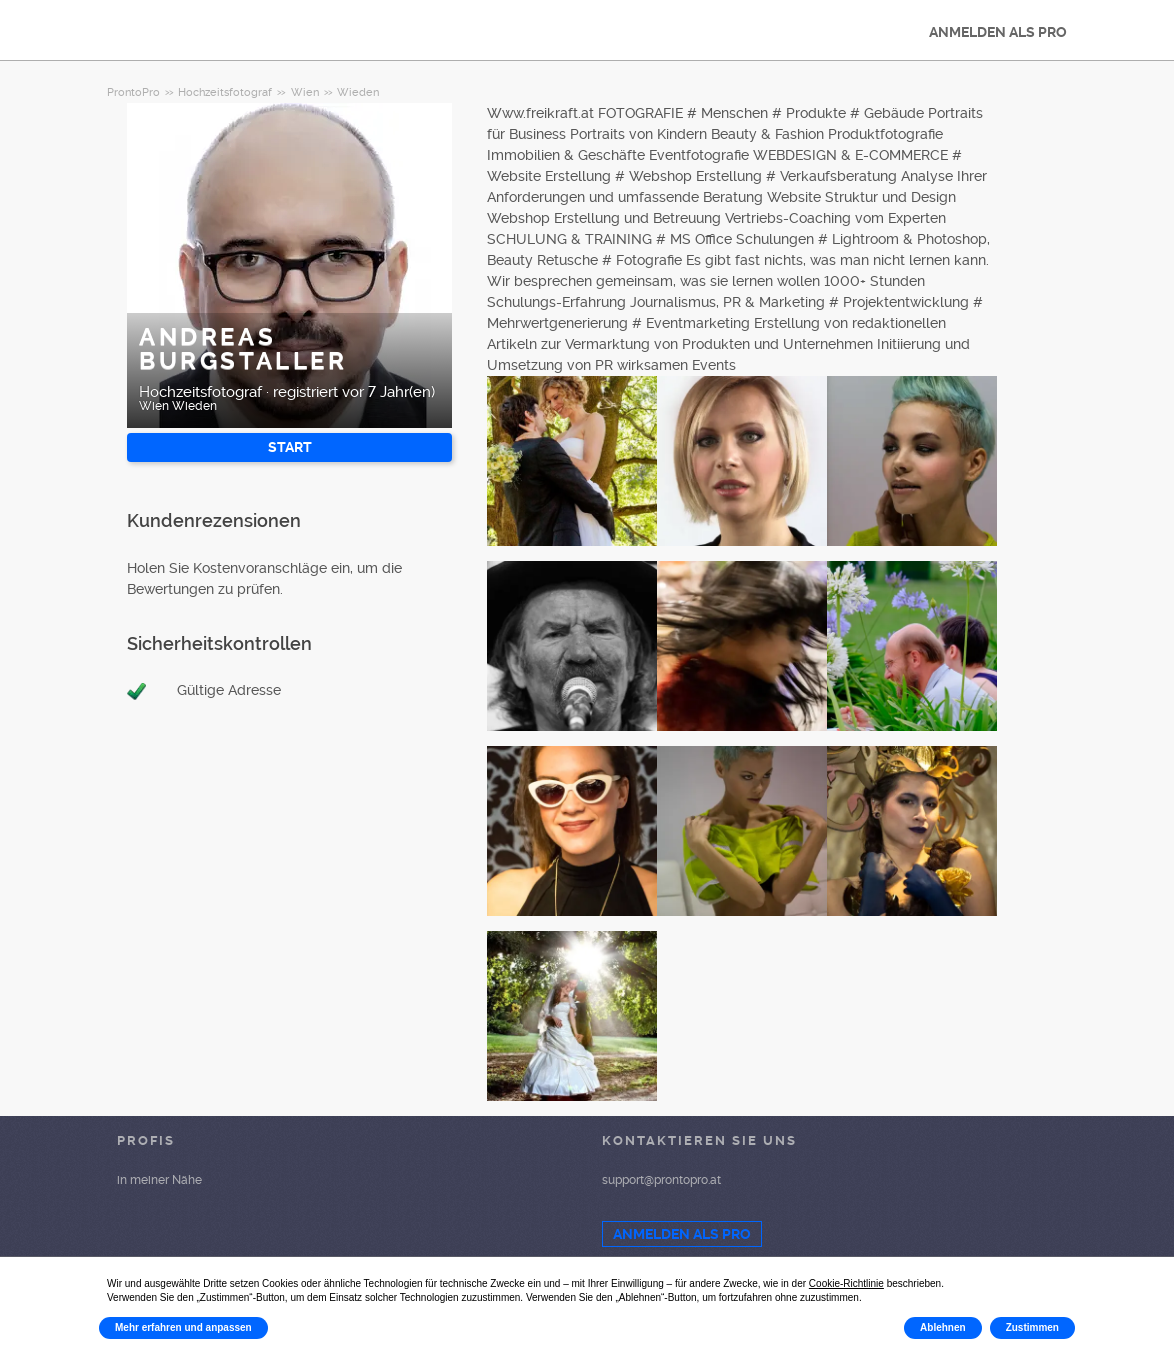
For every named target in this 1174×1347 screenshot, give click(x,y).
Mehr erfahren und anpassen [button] (183, 1327)
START (290, 447)
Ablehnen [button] (943, 1327)
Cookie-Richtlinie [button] (846, 1283)
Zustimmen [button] (1032, 1327)
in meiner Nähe (159, 1180)
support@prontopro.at (661, 1180)
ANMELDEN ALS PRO (998, 32)
